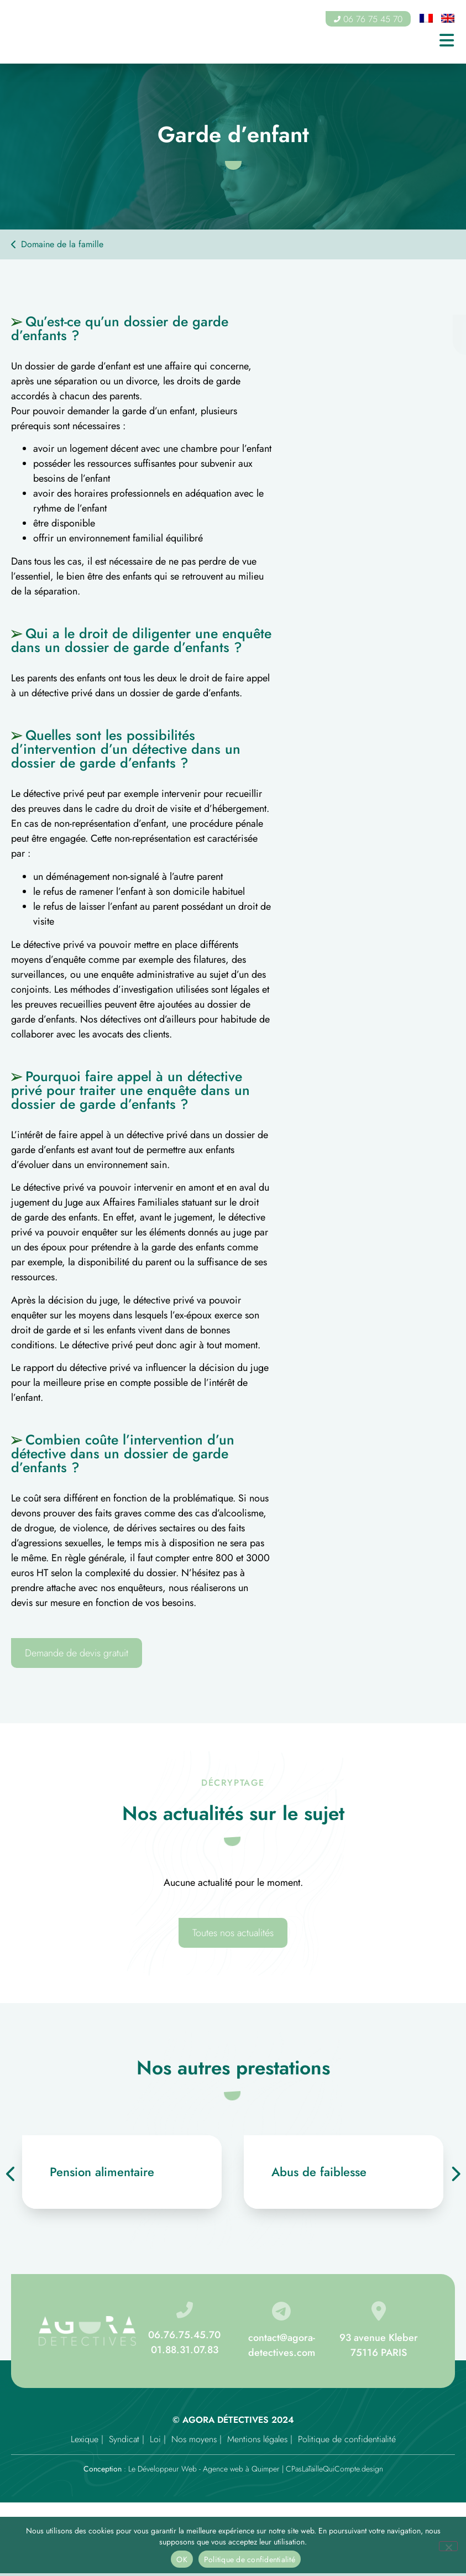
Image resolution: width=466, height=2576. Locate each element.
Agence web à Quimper (241, 2468)
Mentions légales (257, 2439)
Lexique (84, 2439)
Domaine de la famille (62, 244)
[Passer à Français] (426, 19)
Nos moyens (194, 2439)
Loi (155, 2439)
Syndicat (124, 2439)
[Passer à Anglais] (447, 19)
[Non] (448, 2546)
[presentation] (11, 2174)
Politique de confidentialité (347, 2439)
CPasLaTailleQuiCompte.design (334, 2468)
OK (181, 2559)
